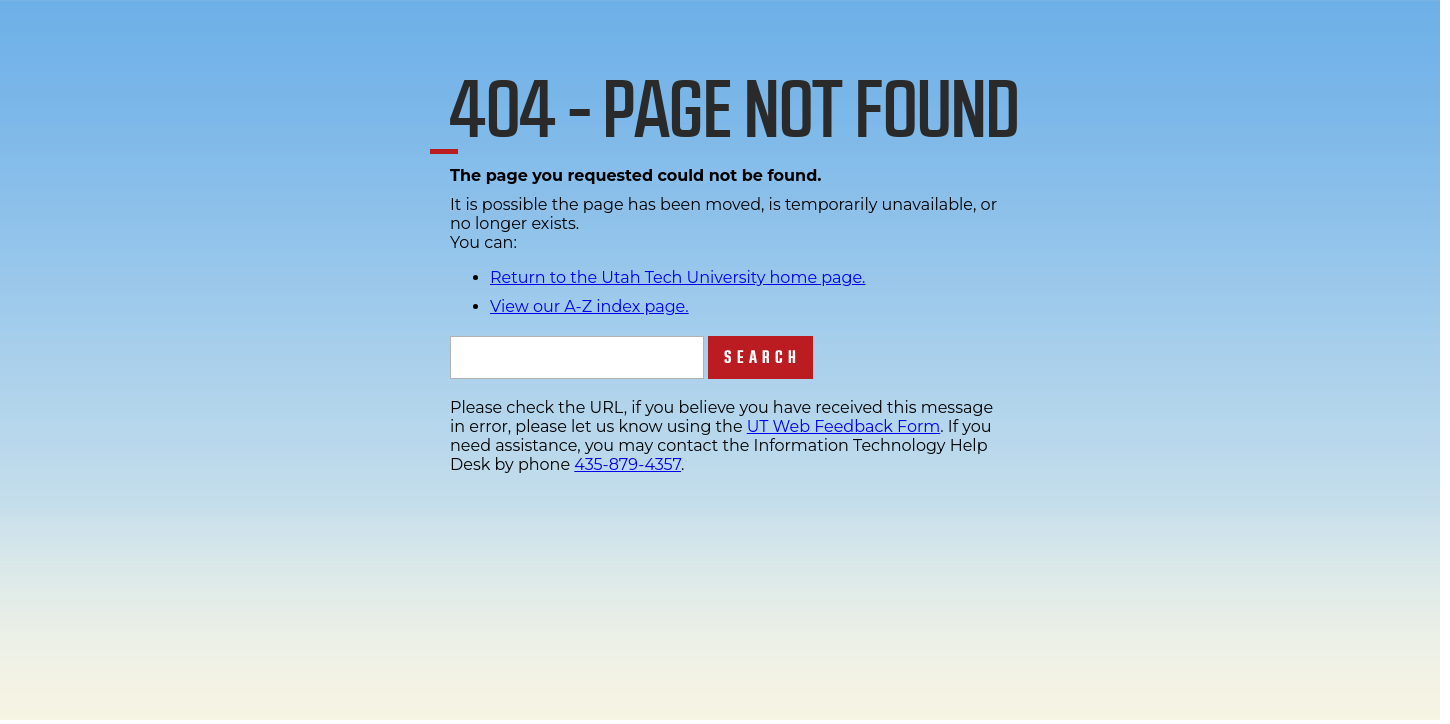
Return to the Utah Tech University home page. (678, 277)
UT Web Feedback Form (843, 426)
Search (762, 357)
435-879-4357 (627, 464)
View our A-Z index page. (589, 306)
